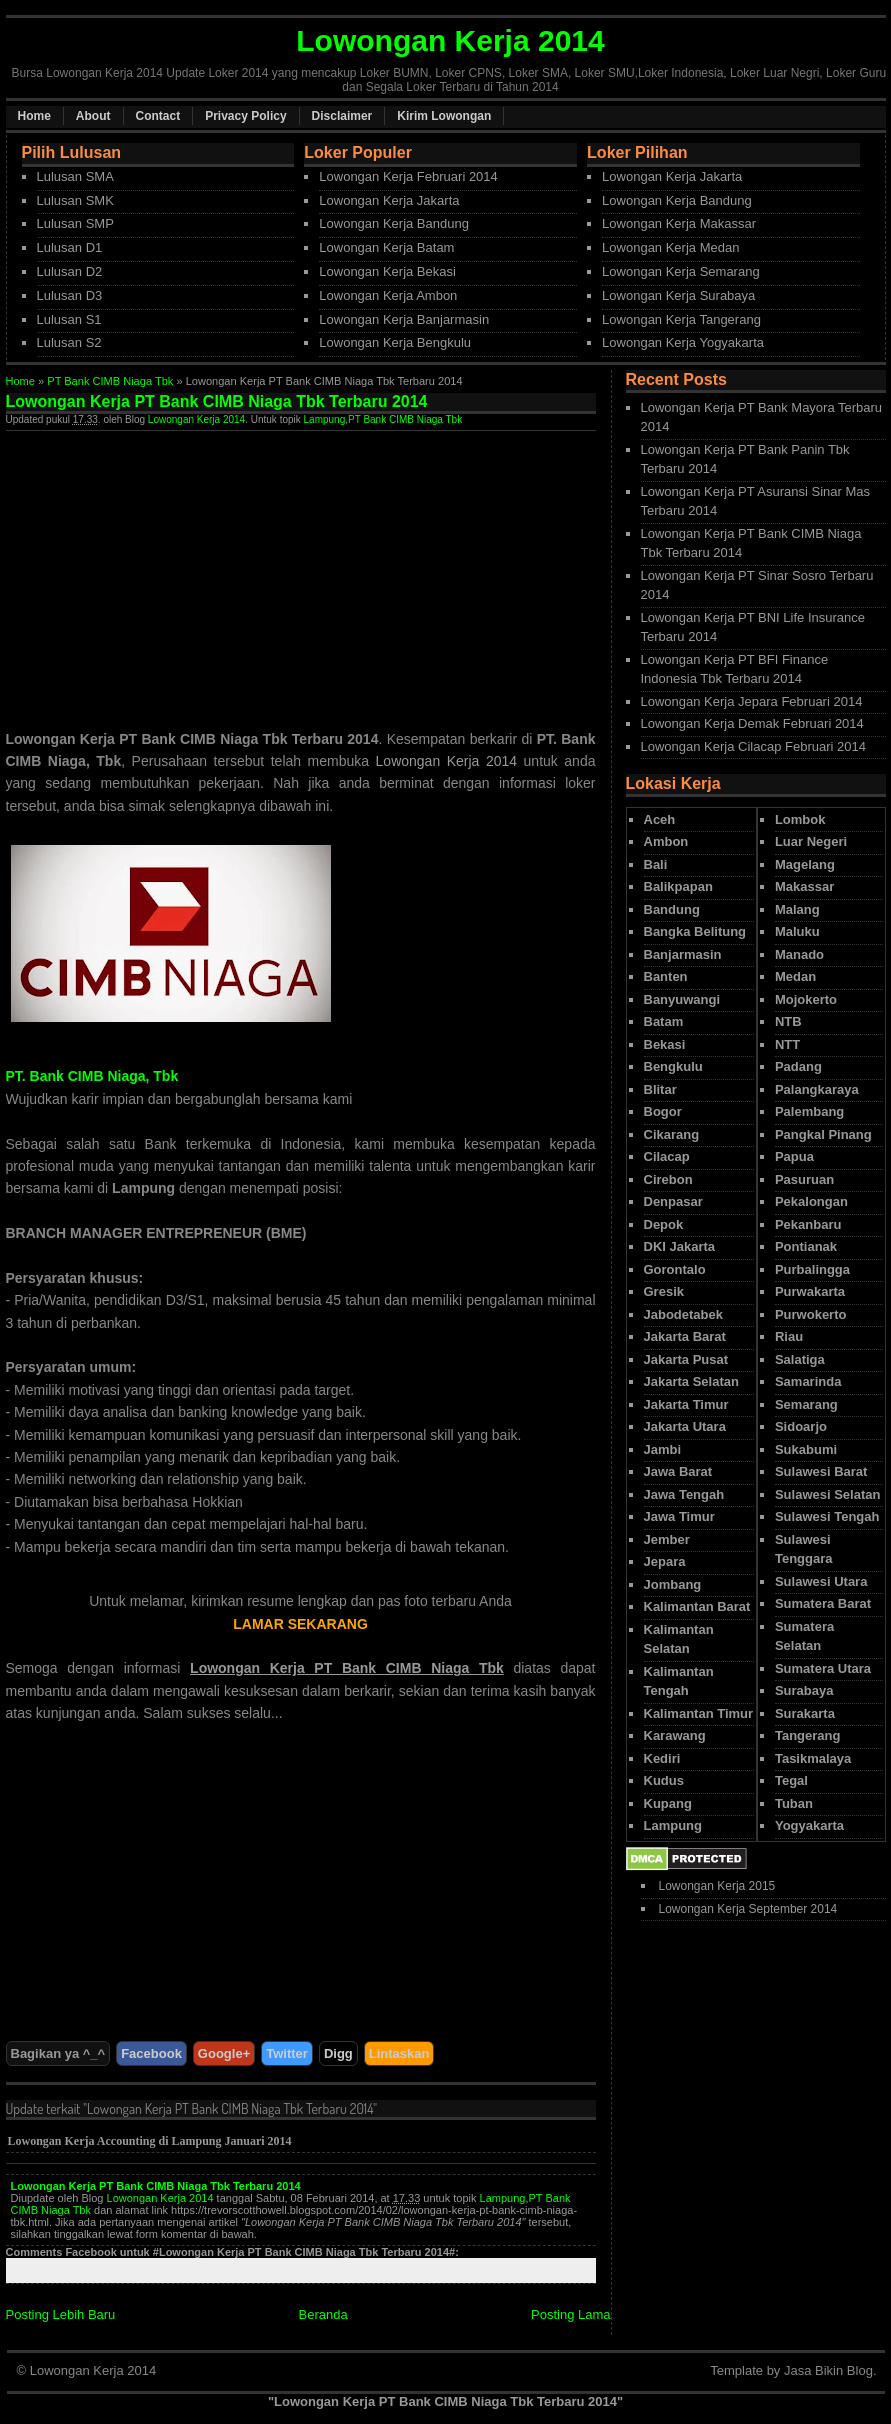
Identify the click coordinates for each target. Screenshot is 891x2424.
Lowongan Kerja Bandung (394, 223)
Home (34, 116)
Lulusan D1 (70, 247)
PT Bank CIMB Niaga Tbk (110, 381)
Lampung (325, 419)
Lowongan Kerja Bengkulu (395, 342)
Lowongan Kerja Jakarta (389, 200)
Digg (338, 2053)
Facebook (151, 2053)
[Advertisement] (174, 571)
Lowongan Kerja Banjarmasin (404, 319)
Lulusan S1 (69, 319)
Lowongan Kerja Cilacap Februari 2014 (753, 746)
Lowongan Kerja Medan (670, 247)
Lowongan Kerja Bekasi (387, 271)
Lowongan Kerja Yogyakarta (683, 342)
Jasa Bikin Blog (828, 2370)
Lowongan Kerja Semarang (681, 271)
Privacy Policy (245, 116)
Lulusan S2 (69, 342)
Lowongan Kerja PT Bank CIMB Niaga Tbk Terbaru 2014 (156, 2186)
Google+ (224, 2053)
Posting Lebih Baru (61, 2314)
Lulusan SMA (75, 176)
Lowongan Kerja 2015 (717, 1886)
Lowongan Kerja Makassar (679, 223)
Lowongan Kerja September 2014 (748, 1909)
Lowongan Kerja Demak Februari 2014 (752, 723)
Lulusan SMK (75, 200)
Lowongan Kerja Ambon (388, 295)
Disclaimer (342, 116)
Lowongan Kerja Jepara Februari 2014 (752, 701)
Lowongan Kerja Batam (386, 247)
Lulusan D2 (70, 271)
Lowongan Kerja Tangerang (681, 319)
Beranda (323, 2314)
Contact (158, 116)
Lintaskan (399, 2053)
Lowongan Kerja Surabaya (678, 295)
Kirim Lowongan (444, 116)
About (93, 116)
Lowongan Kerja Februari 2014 (408, 176)
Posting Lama (571, 2314)
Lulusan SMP (75, 223)
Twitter (287, 2053)
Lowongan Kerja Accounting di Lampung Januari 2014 (150, 2141)
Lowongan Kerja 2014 (196, 419)
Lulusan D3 (70, 295)
